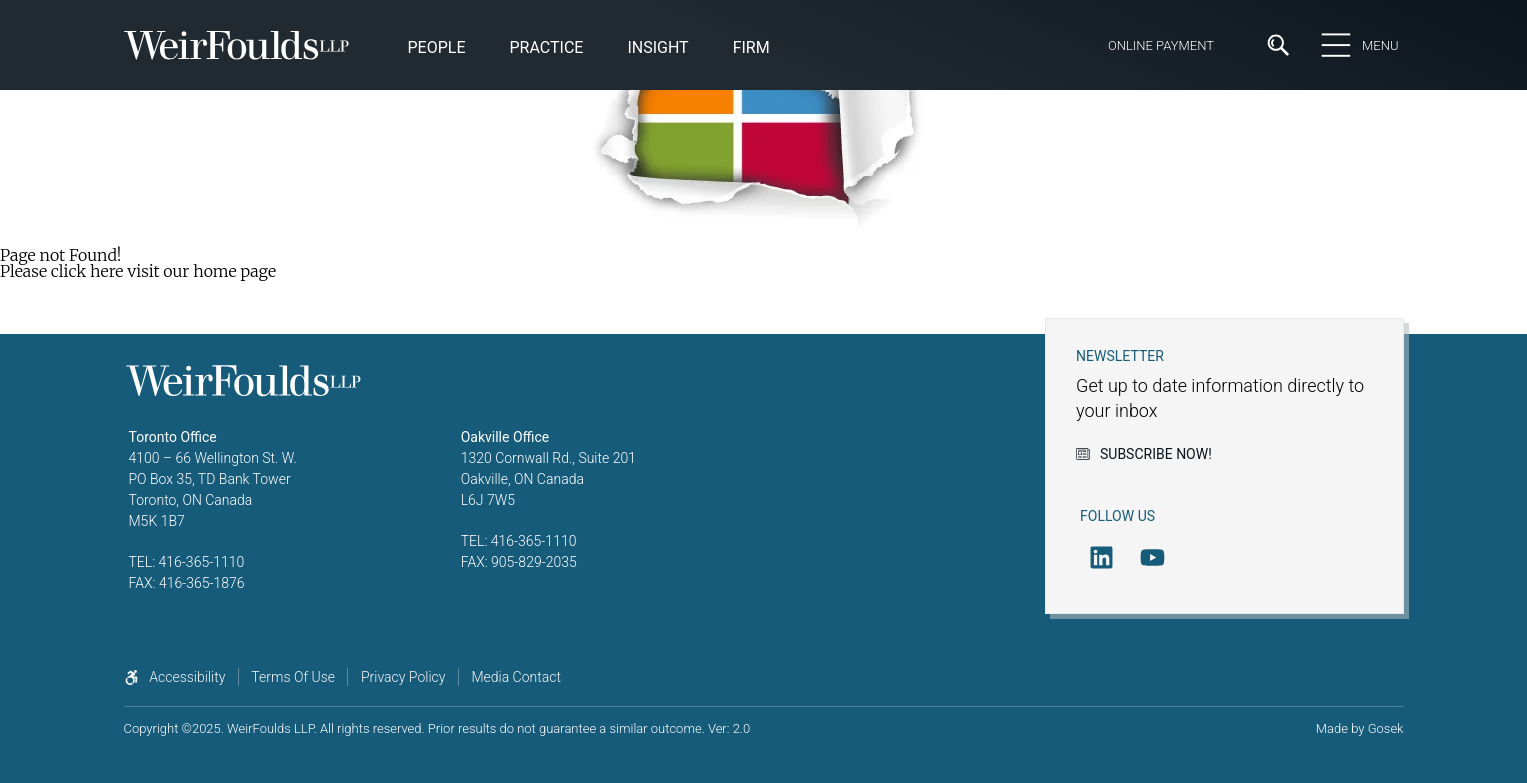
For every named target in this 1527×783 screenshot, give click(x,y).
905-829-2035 (534, 562)
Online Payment (1161, 45)
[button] (657, 49)
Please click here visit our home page (138, 271)
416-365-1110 (202, 562)
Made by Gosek (1360, 728)
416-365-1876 (202, 583)
